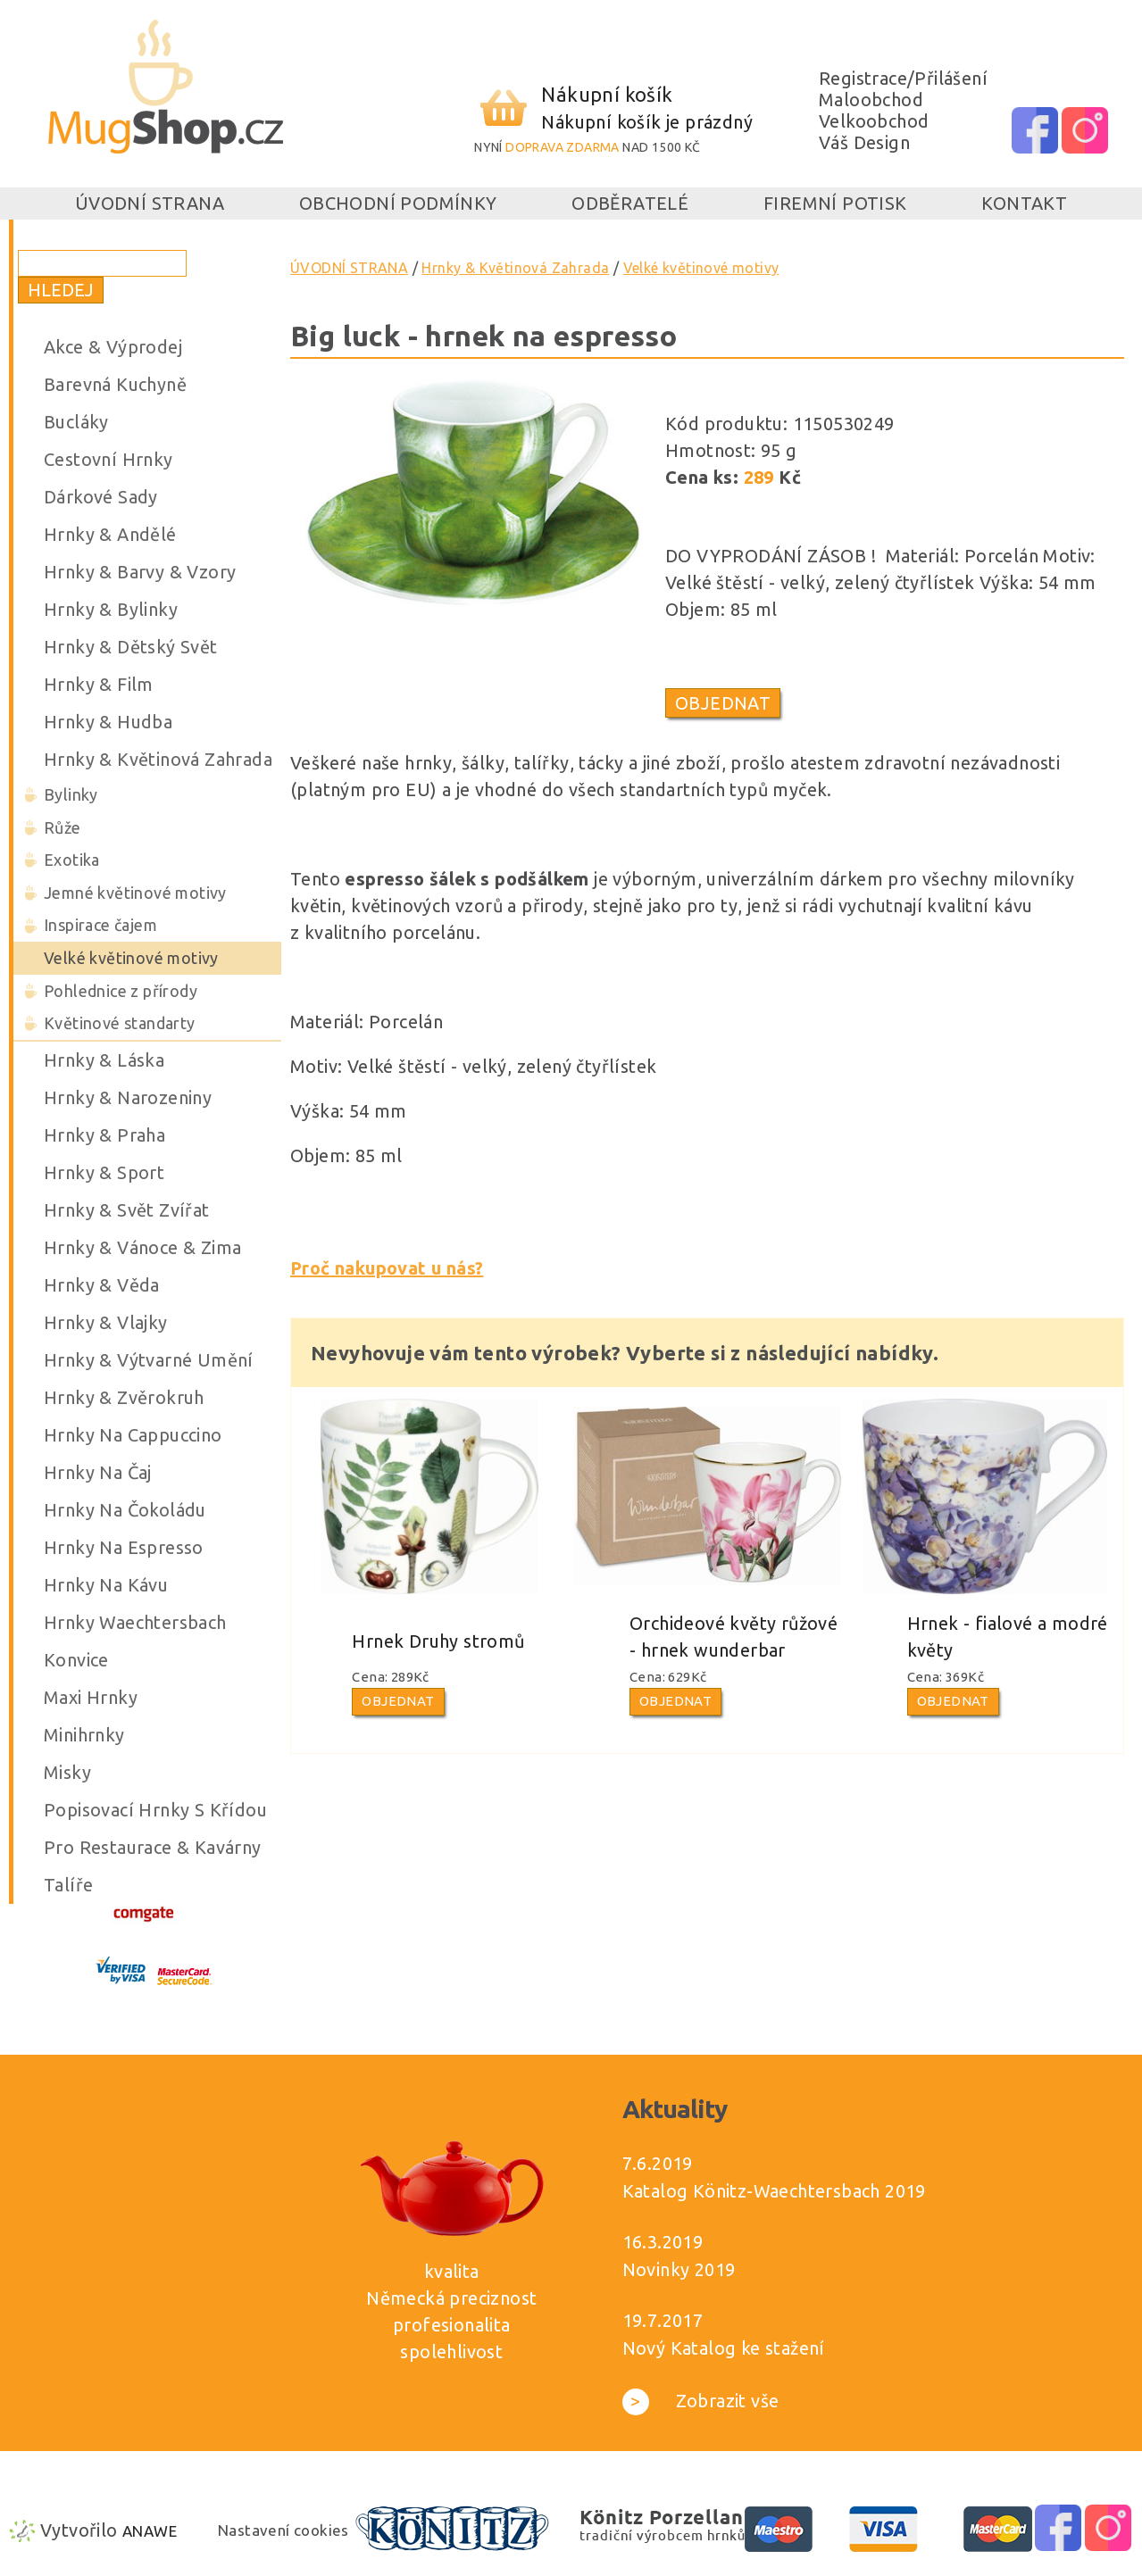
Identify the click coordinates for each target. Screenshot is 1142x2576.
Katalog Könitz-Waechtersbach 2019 (774, 2191)
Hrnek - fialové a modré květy (1007, 1636)
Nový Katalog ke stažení (723, 2348)
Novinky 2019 (679, 2269)
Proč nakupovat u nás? (386, 1268)
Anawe (149, 2530)
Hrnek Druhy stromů (438, 1641)
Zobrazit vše (700, 2400)
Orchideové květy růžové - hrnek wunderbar (733, 1636)
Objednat (723, 703)
